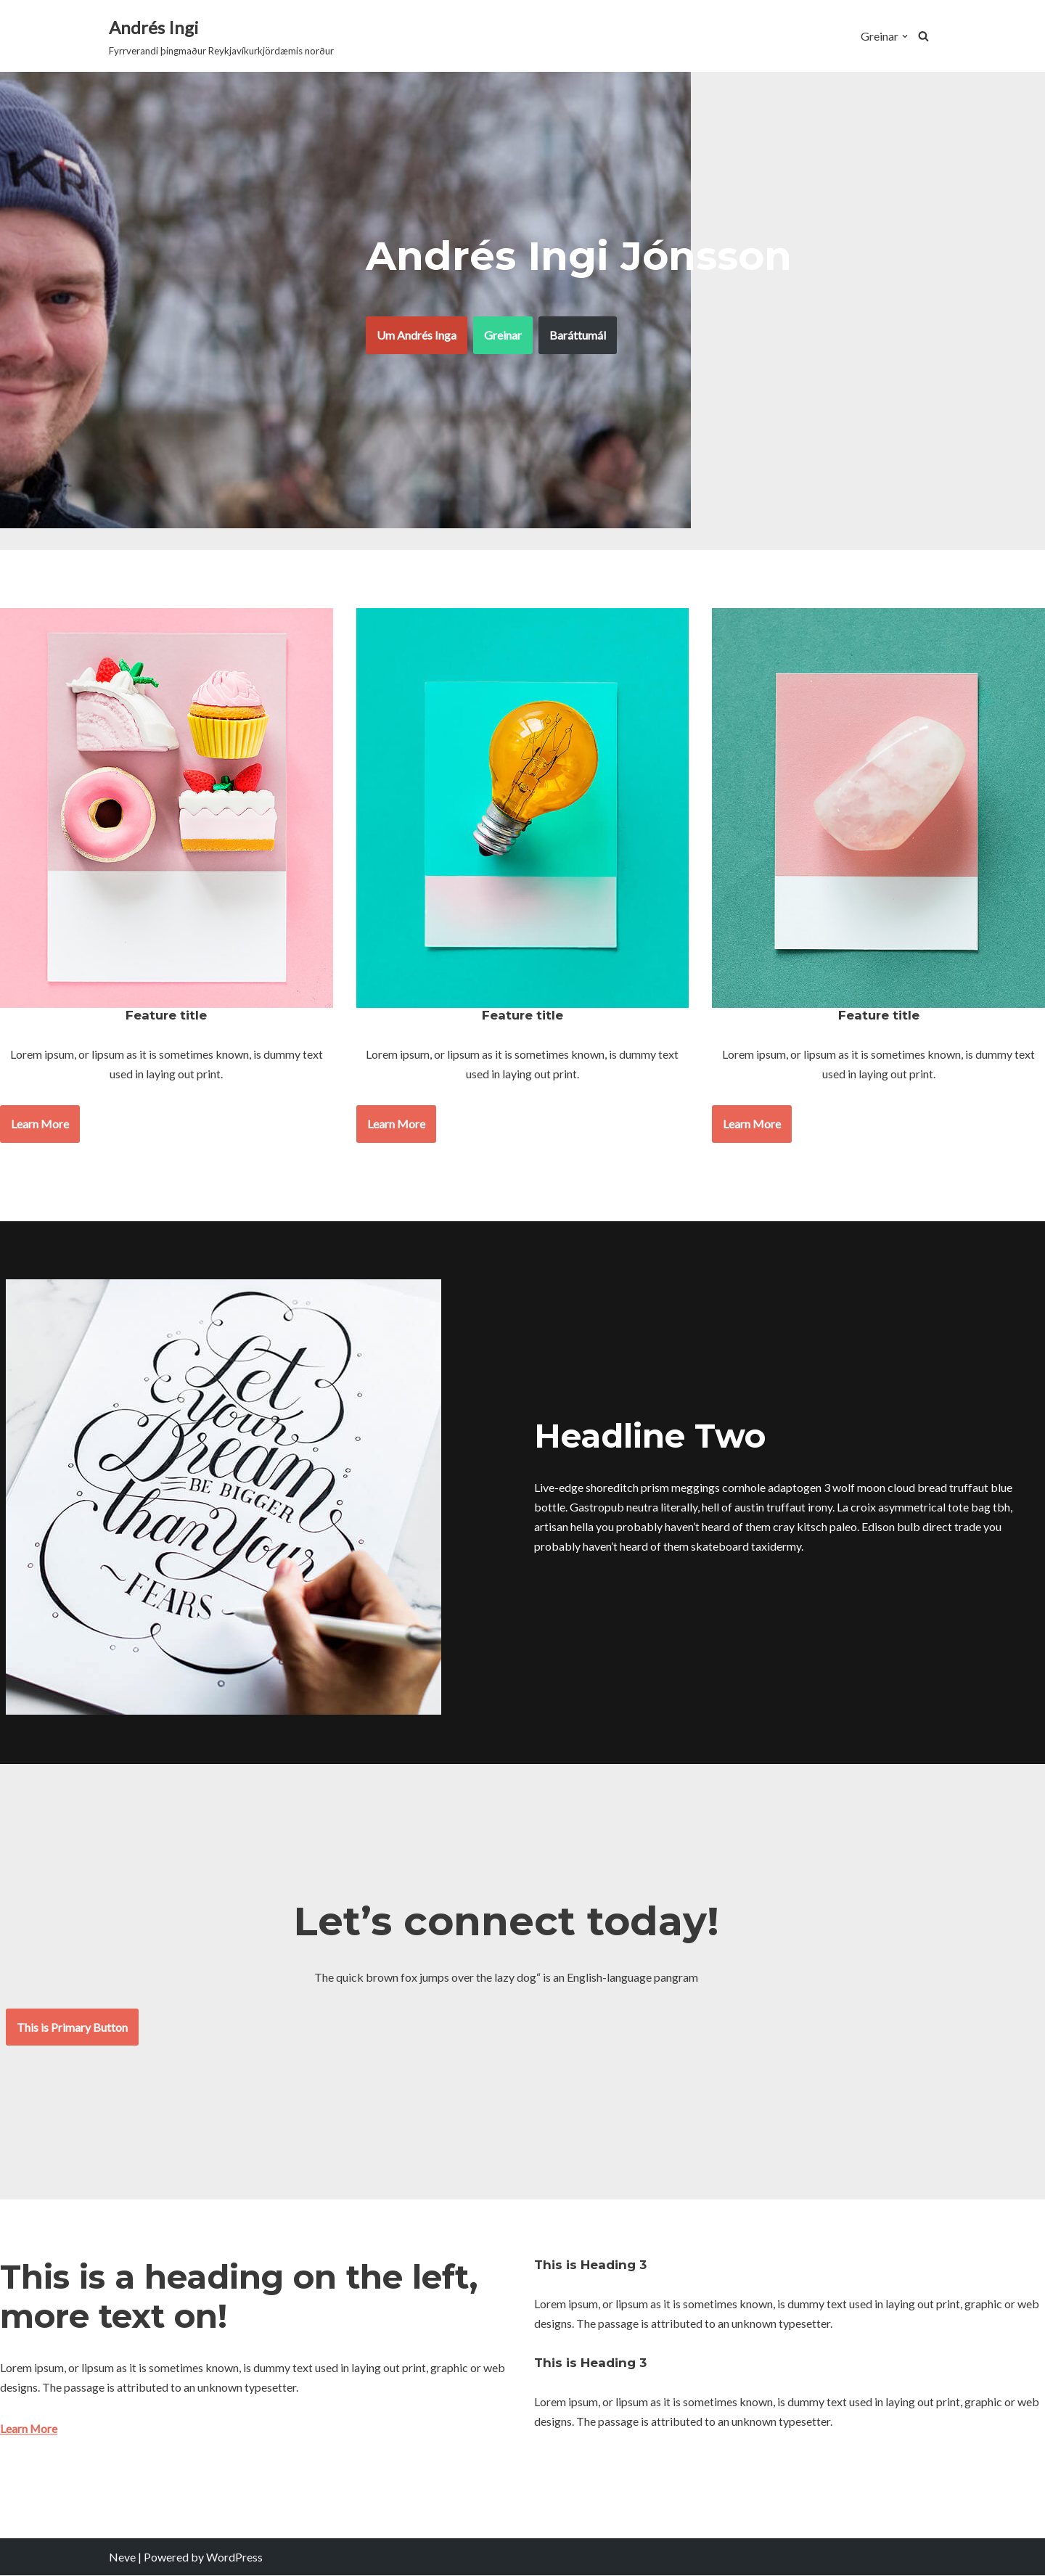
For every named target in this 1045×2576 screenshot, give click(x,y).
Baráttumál (577, 335)
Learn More (40, 1124)
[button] (905, 36)
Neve (122, 2557)
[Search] (923, 35)
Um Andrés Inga (416, 335)
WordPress (234, 2557)
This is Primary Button (72, 2027)
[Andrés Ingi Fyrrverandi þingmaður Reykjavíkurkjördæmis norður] (221, 36)
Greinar (503, 335)
